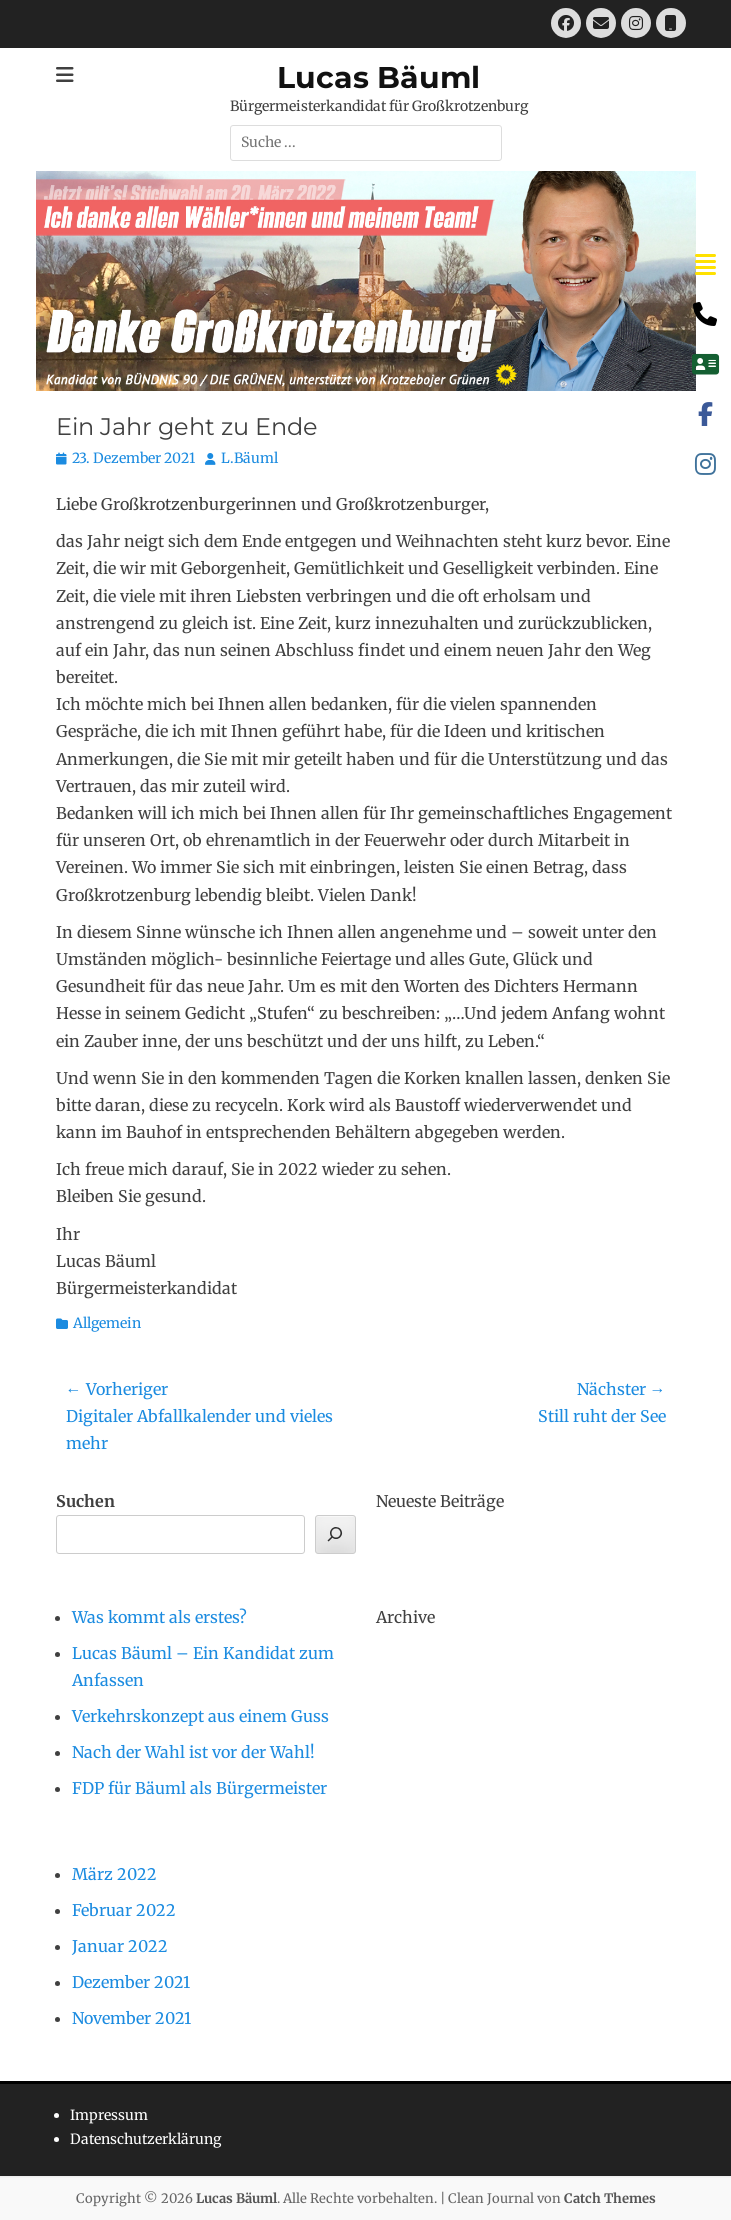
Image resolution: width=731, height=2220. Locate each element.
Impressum (109, 2115)
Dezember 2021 (131, 1982)
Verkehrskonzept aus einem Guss (200, 1716)
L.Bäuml (249, 458)
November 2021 (131, 2018)
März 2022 (114, 1874)
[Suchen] (335, 1534)
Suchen (85, 1501)
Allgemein (107, 1323)
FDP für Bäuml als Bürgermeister (199, 1788)
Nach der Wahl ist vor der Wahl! (193, 1752)
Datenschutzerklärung (145, 2139)
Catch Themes (610, 2198)
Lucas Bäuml (378, 77)
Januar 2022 (120, 1946)
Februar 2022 (124, 1910)
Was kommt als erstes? (159, 1617)
